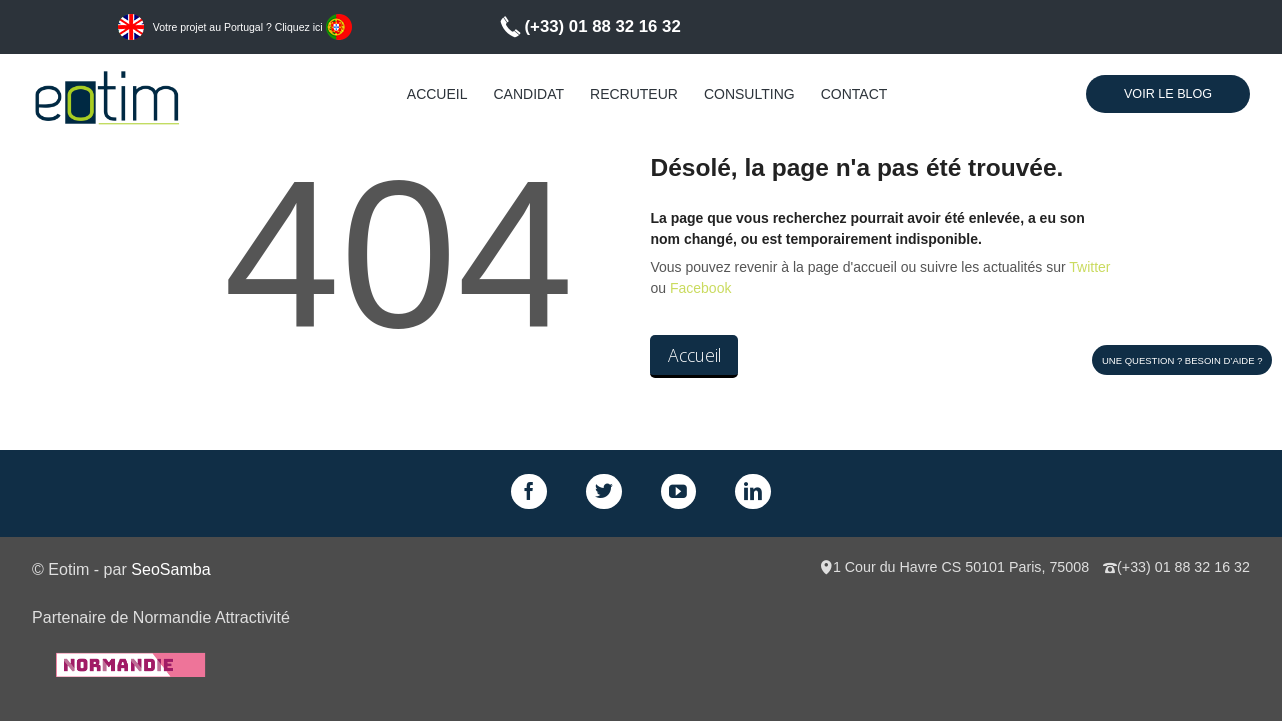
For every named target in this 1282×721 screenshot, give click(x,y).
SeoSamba (170, 569)
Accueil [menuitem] (437, 94)
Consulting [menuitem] (749, 94)
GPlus (679, 492)
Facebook (700, 288)
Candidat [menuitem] (529, 94)
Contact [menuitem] (854, 94)
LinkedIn (753, 492)
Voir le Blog (1168, 94)
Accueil (694, 355)
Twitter (1089, 267)
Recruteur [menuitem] (634, 94)
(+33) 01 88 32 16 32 (603, 26)
